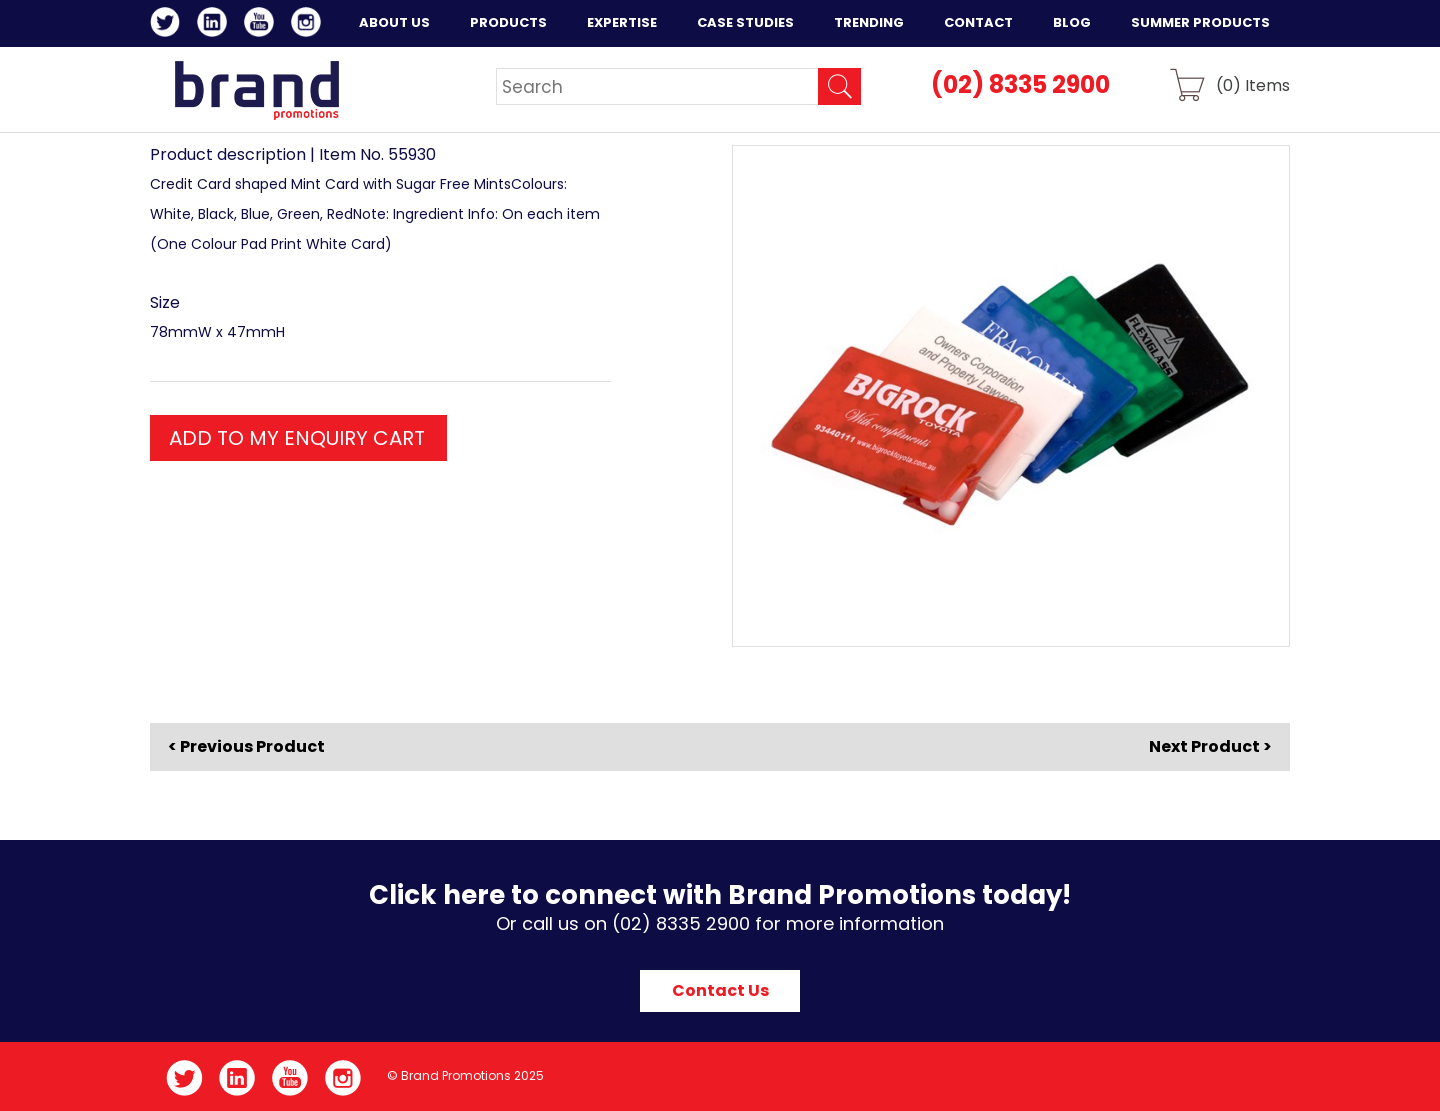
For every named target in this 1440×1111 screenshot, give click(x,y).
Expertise (622, 22)
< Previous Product (246, 747)
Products (508, 22)
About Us (394, 22)
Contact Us (720, 990)
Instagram (309, 25)
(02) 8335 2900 (1020, 84)
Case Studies (745, 22)
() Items (1253, 84)
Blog (1072, 22)
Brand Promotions (256, 90)
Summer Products (1200, 22)
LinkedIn (215, 25)
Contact (978, 22)
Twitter (168, 25)
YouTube (262, 25)
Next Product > (1210, 746)
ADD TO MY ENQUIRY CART (297, 438)
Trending (869, 22)
